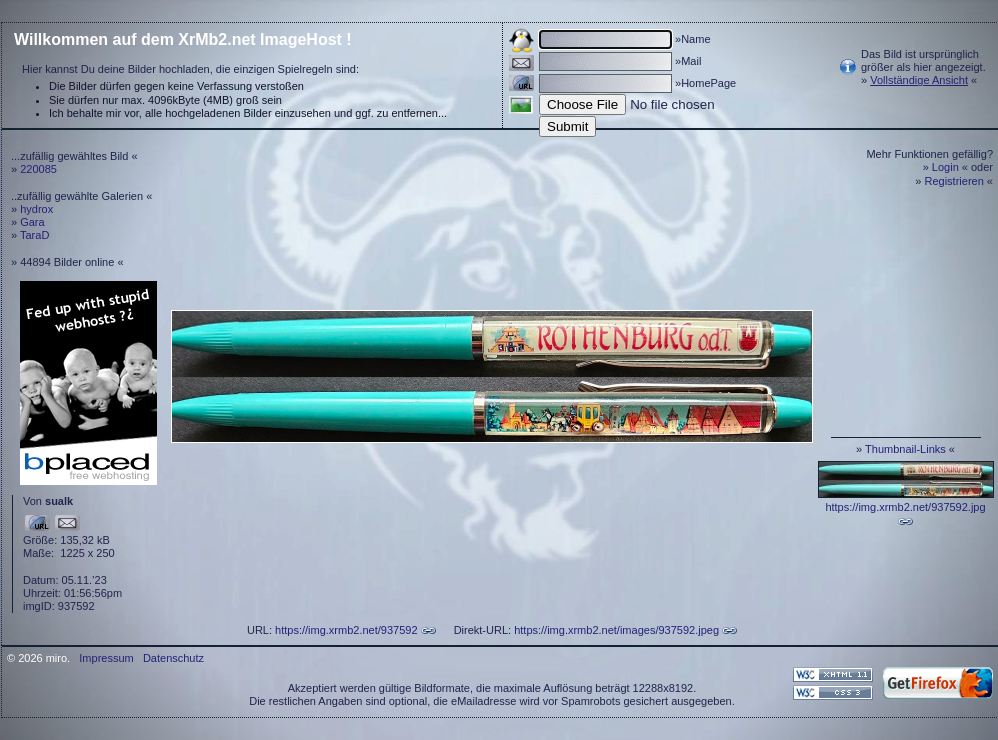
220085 (38, 169)
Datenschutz (173, 658)
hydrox (36, 209)
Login (945, 167)
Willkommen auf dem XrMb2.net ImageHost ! (183, 39)
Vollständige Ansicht (919, 80)
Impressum (106, 658)
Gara (32, 222)
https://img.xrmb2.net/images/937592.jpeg (616, 630)
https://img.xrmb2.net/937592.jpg (905, 507)
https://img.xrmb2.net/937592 (346, 630)
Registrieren (954, 181)
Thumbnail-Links (905, 449)
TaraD (34, 235)
